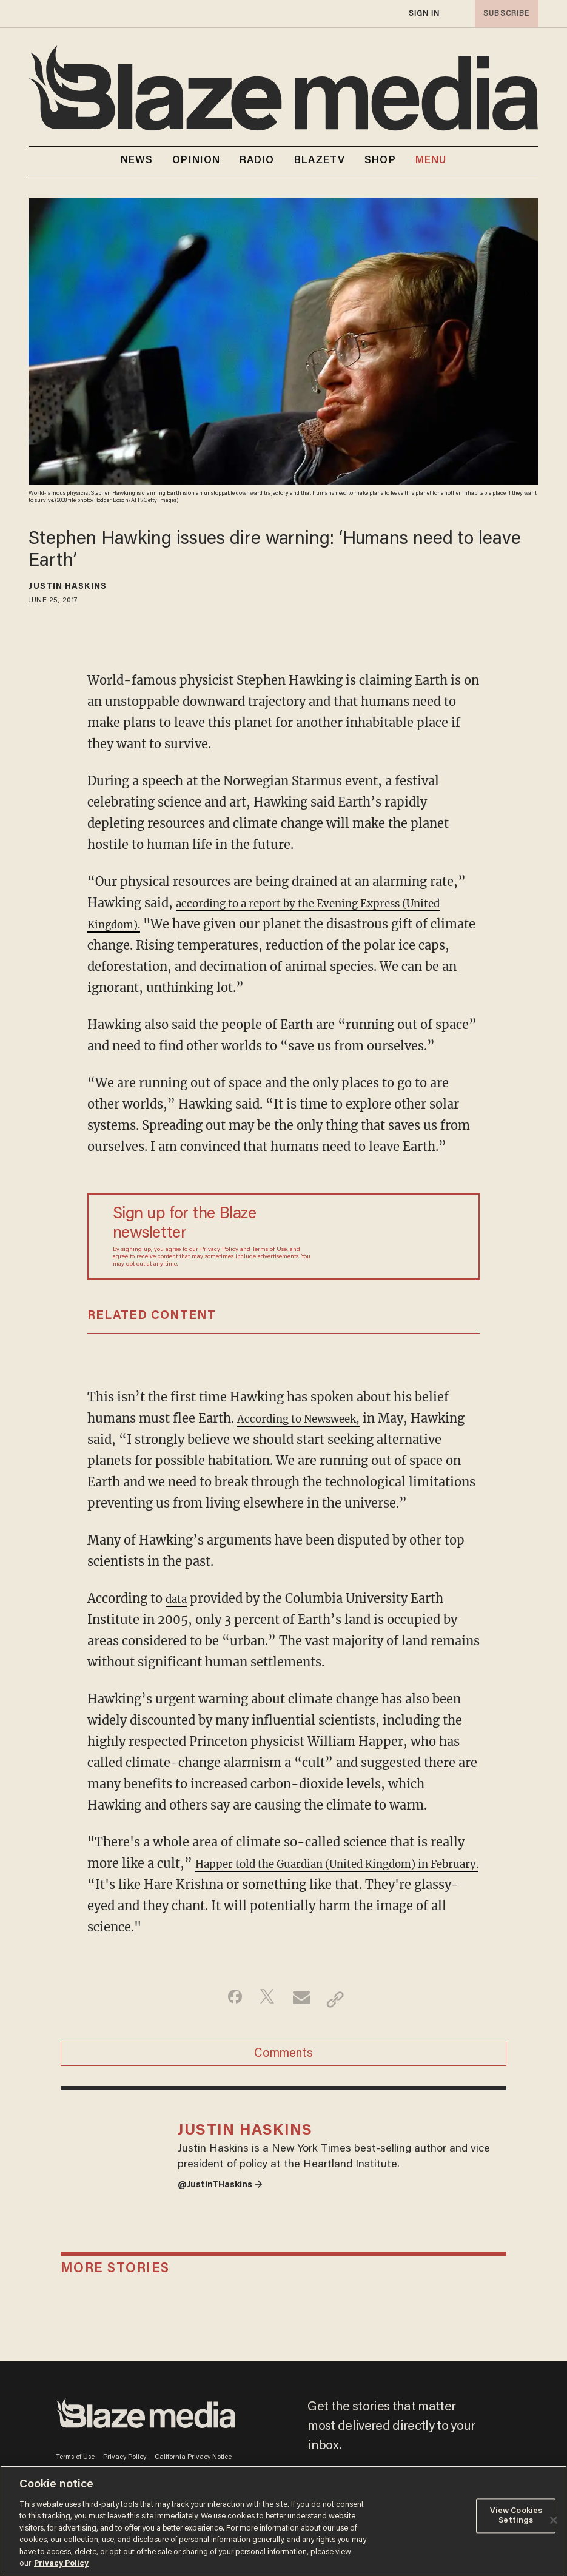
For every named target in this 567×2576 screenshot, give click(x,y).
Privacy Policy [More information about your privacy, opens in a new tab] (61, 2564)
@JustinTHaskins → (229, 2207)
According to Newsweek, (310, 1418)
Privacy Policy (219, 1250)
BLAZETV (320, 161)
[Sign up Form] (383, 1236)
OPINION (196, 161)
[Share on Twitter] (265, 1999)
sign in (424, 14)
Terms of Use (269, 1250)
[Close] (553, 2520)
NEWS (137, 161)
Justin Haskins (67, 587)
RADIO (257, 161)
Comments (283, 2059)
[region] (283, 2521)
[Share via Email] (303, 1999)
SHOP (379, 161)
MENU (430, 161)
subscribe (503, 14)
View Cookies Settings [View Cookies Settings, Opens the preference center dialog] (516, 2515)
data (178, 1598)
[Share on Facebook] (226, 1999)
